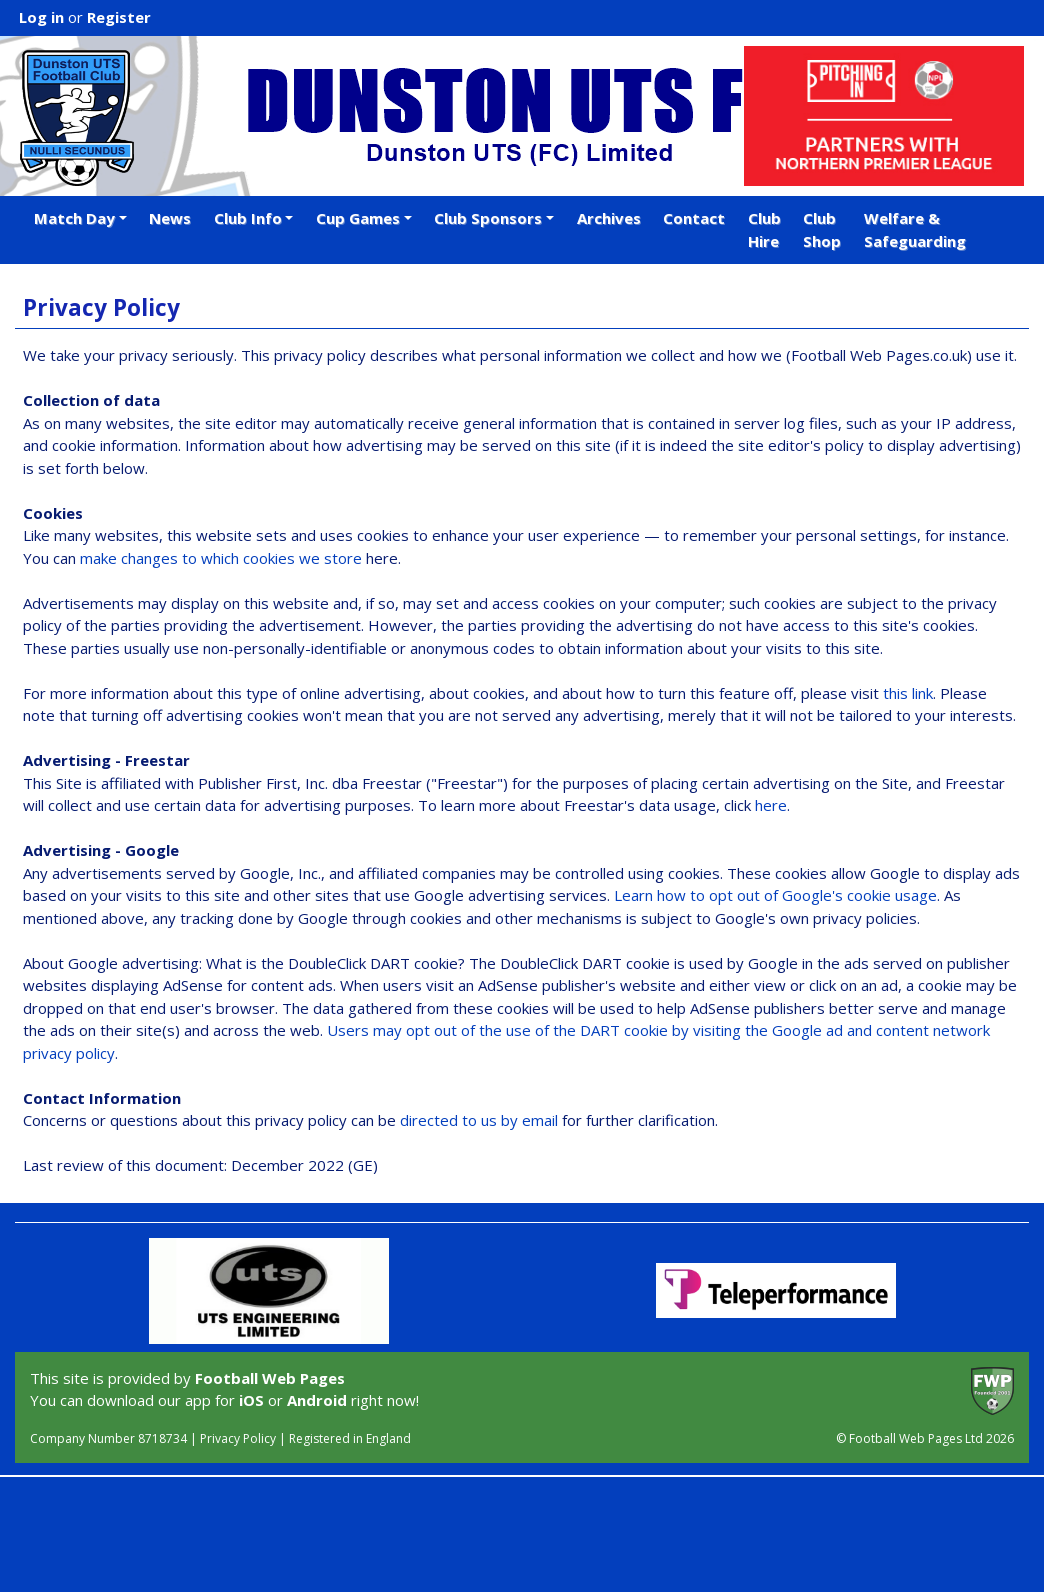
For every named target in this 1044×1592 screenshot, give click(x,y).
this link (908, 693)
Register (119, 17)
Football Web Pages (270, 1378)
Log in (41, 17)
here (771, 805)
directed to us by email (479, 1120)
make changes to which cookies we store (221, 558)
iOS (251, 1400)
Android (317, 1400)
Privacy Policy (238, 1438)
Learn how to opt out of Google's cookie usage (775, 895)
